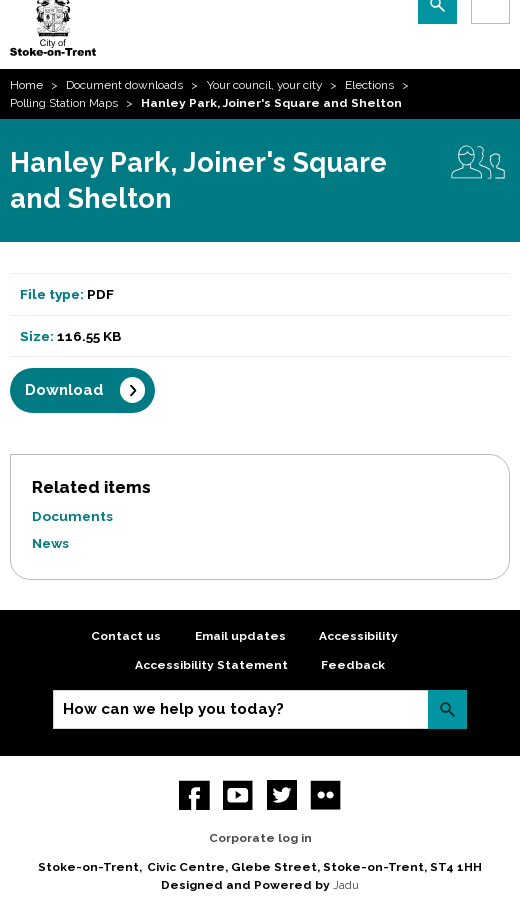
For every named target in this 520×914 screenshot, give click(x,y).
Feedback (353, 665)
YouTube (238, 795)
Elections (369, 85)
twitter (282, 795)
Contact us (126, 636)
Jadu (346, 885)
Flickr (325, 795)
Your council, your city (264, 85)
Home (26, 85)
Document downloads (124, 85)
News (50, 543)
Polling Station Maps (64, 103)
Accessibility (358, 636)
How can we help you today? (173, 709)
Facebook (194, 795)
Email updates (240, 636)
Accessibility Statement (211, 665)
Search (447, 709)
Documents (72, 516)
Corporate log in (260, 838)
